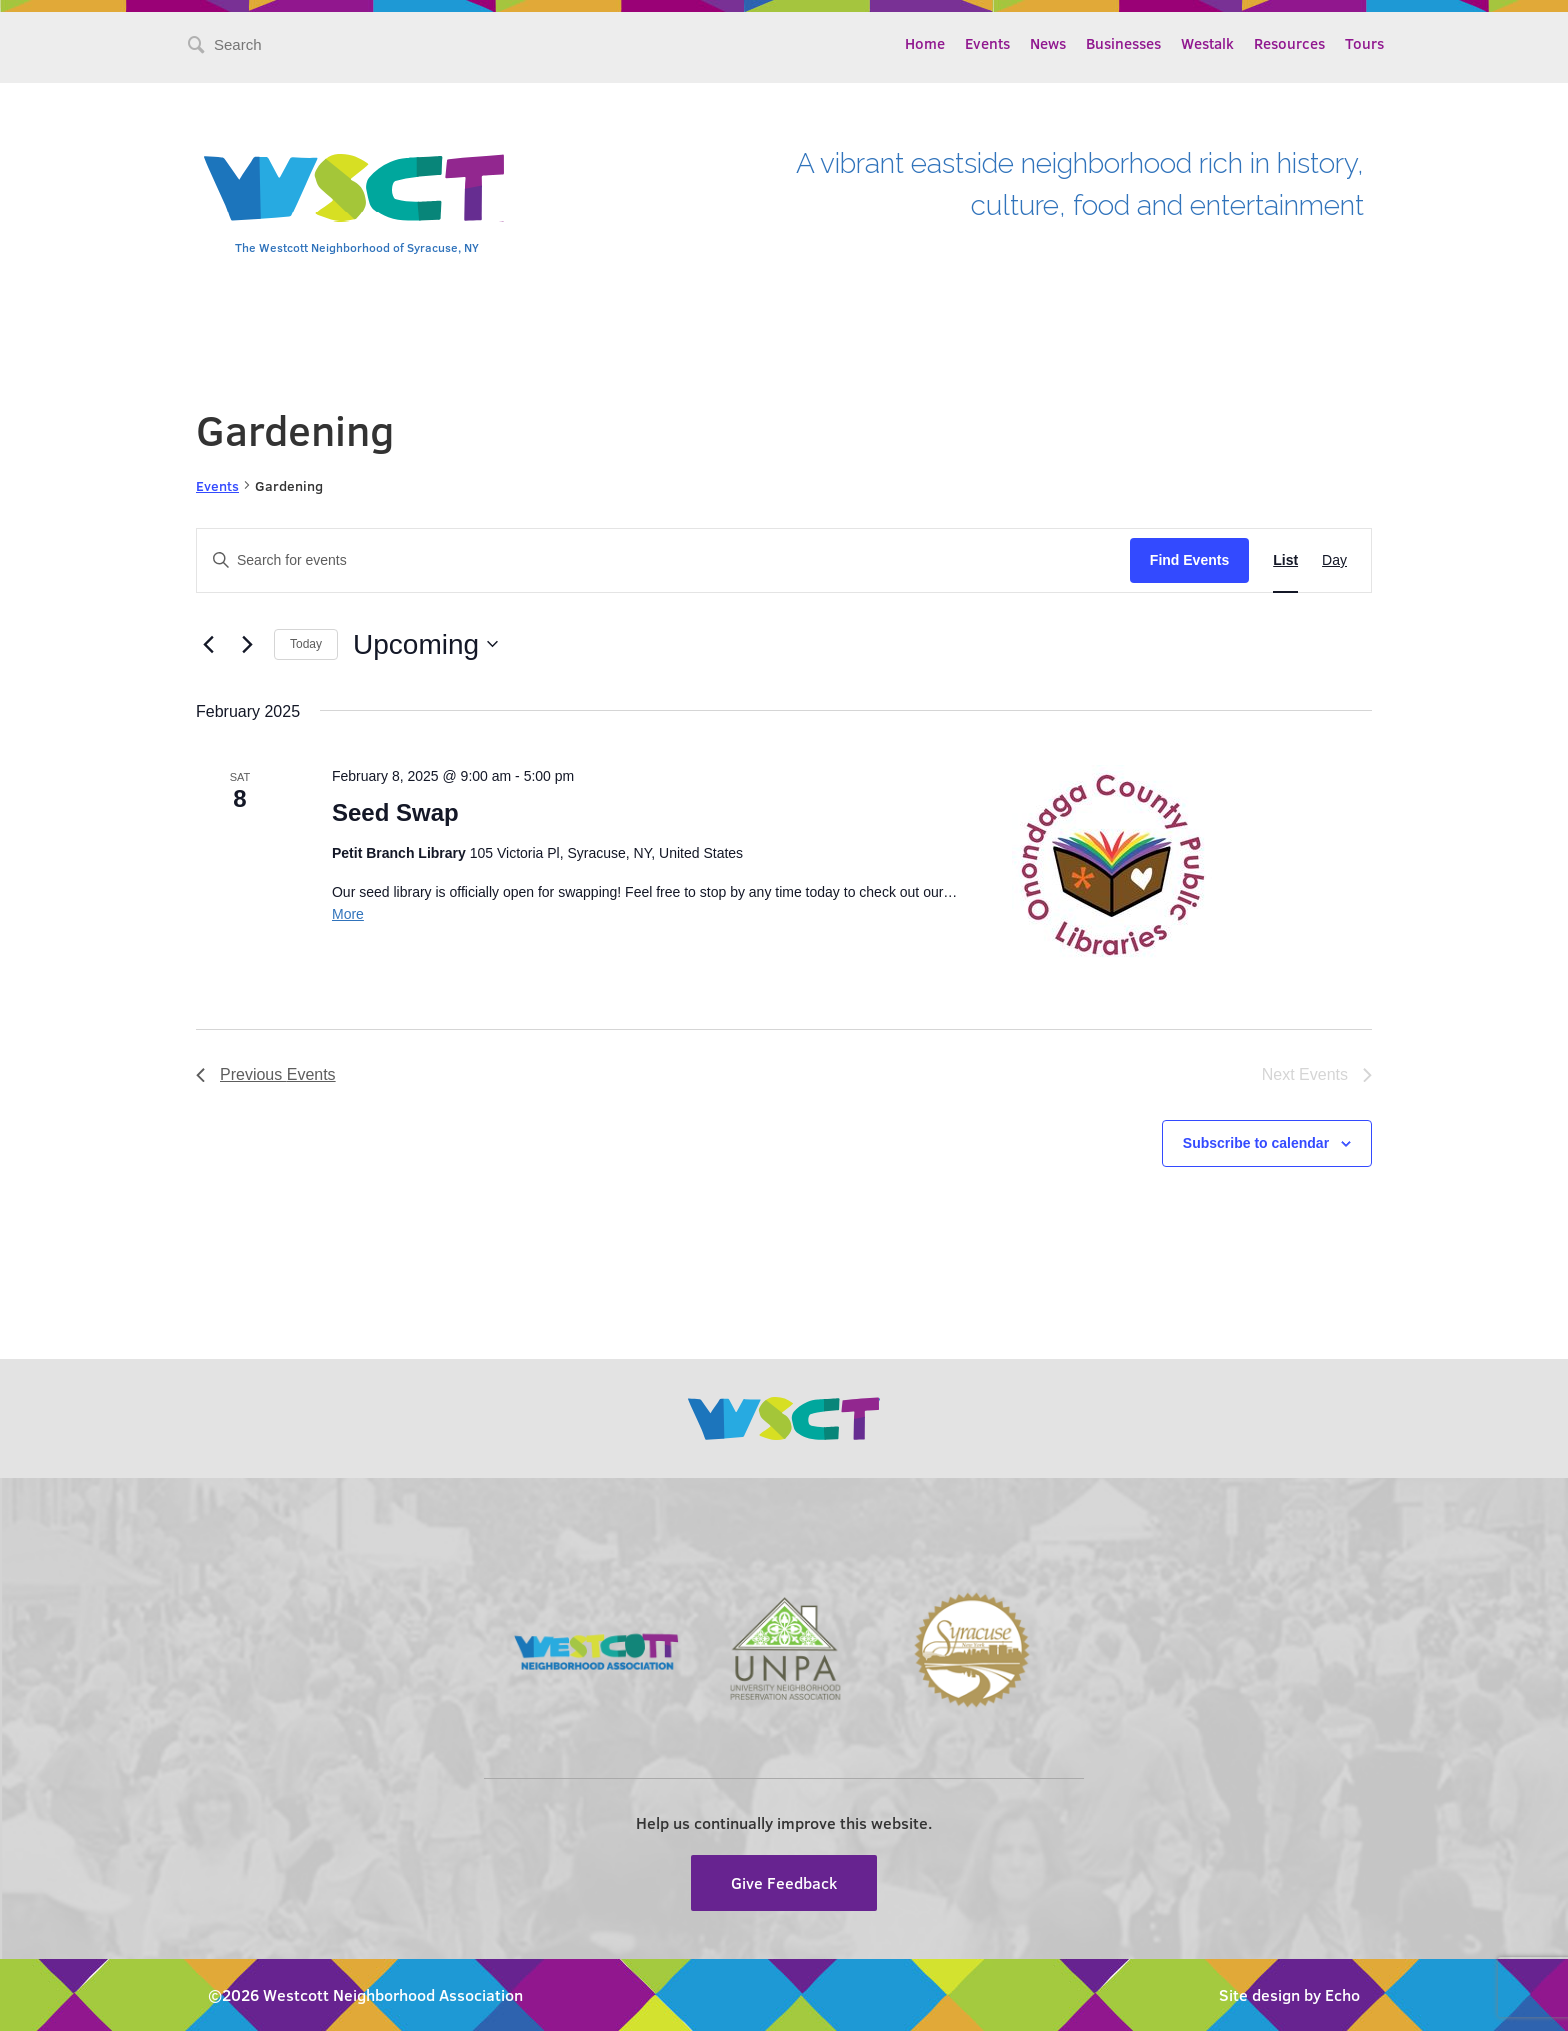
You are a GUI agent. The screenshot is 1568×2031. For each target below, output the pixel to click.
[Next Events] (247, 644)
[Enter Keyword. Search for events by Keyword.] (663, 560)
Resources (1289, 43)
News (1048, 43)
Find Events (1189, 560)
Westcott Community (354, 188)
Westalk (1207, 43)
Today (306, 644)
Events (987, 43)
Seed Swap (395, 812)
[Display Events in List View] (1285, 560)
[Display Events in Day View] (1334, 560)
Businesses (1123, 43)
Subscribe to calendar (1256, 1143)
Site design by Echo (1289, 1994)
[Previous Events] (208, 644)
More (348, 914)
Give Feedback (784, 1882)
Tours (1364, 43)
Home (925, 43)
